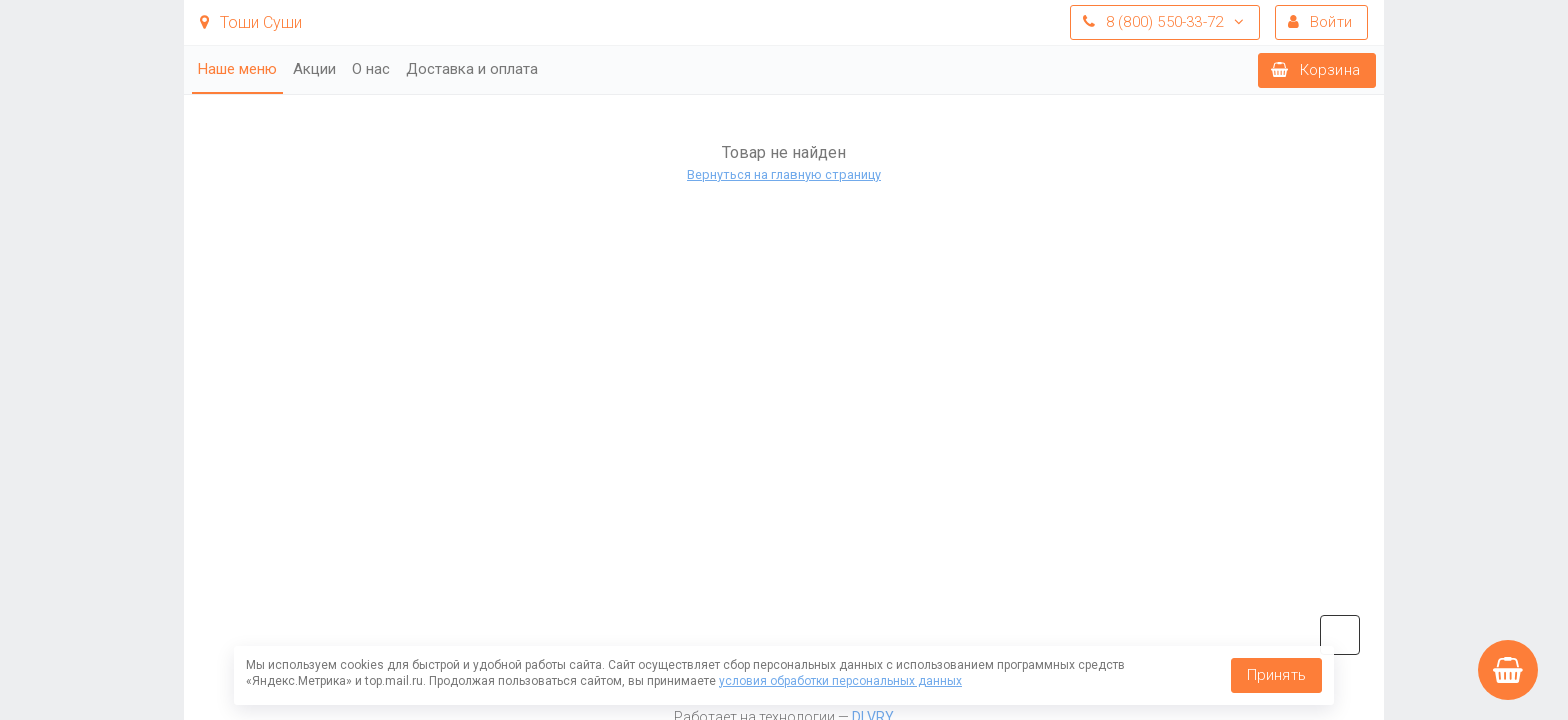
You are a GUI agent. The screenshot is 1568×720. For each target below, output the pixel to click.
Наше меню (237, 69)
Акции (314, 69)
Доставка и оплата (472, 69)
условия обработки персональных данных (840, 681)
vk (1340, 635)
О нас (371, 69)
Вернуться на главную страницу (784, 174)
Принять (1276, 675)
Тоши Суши (251, 22)
